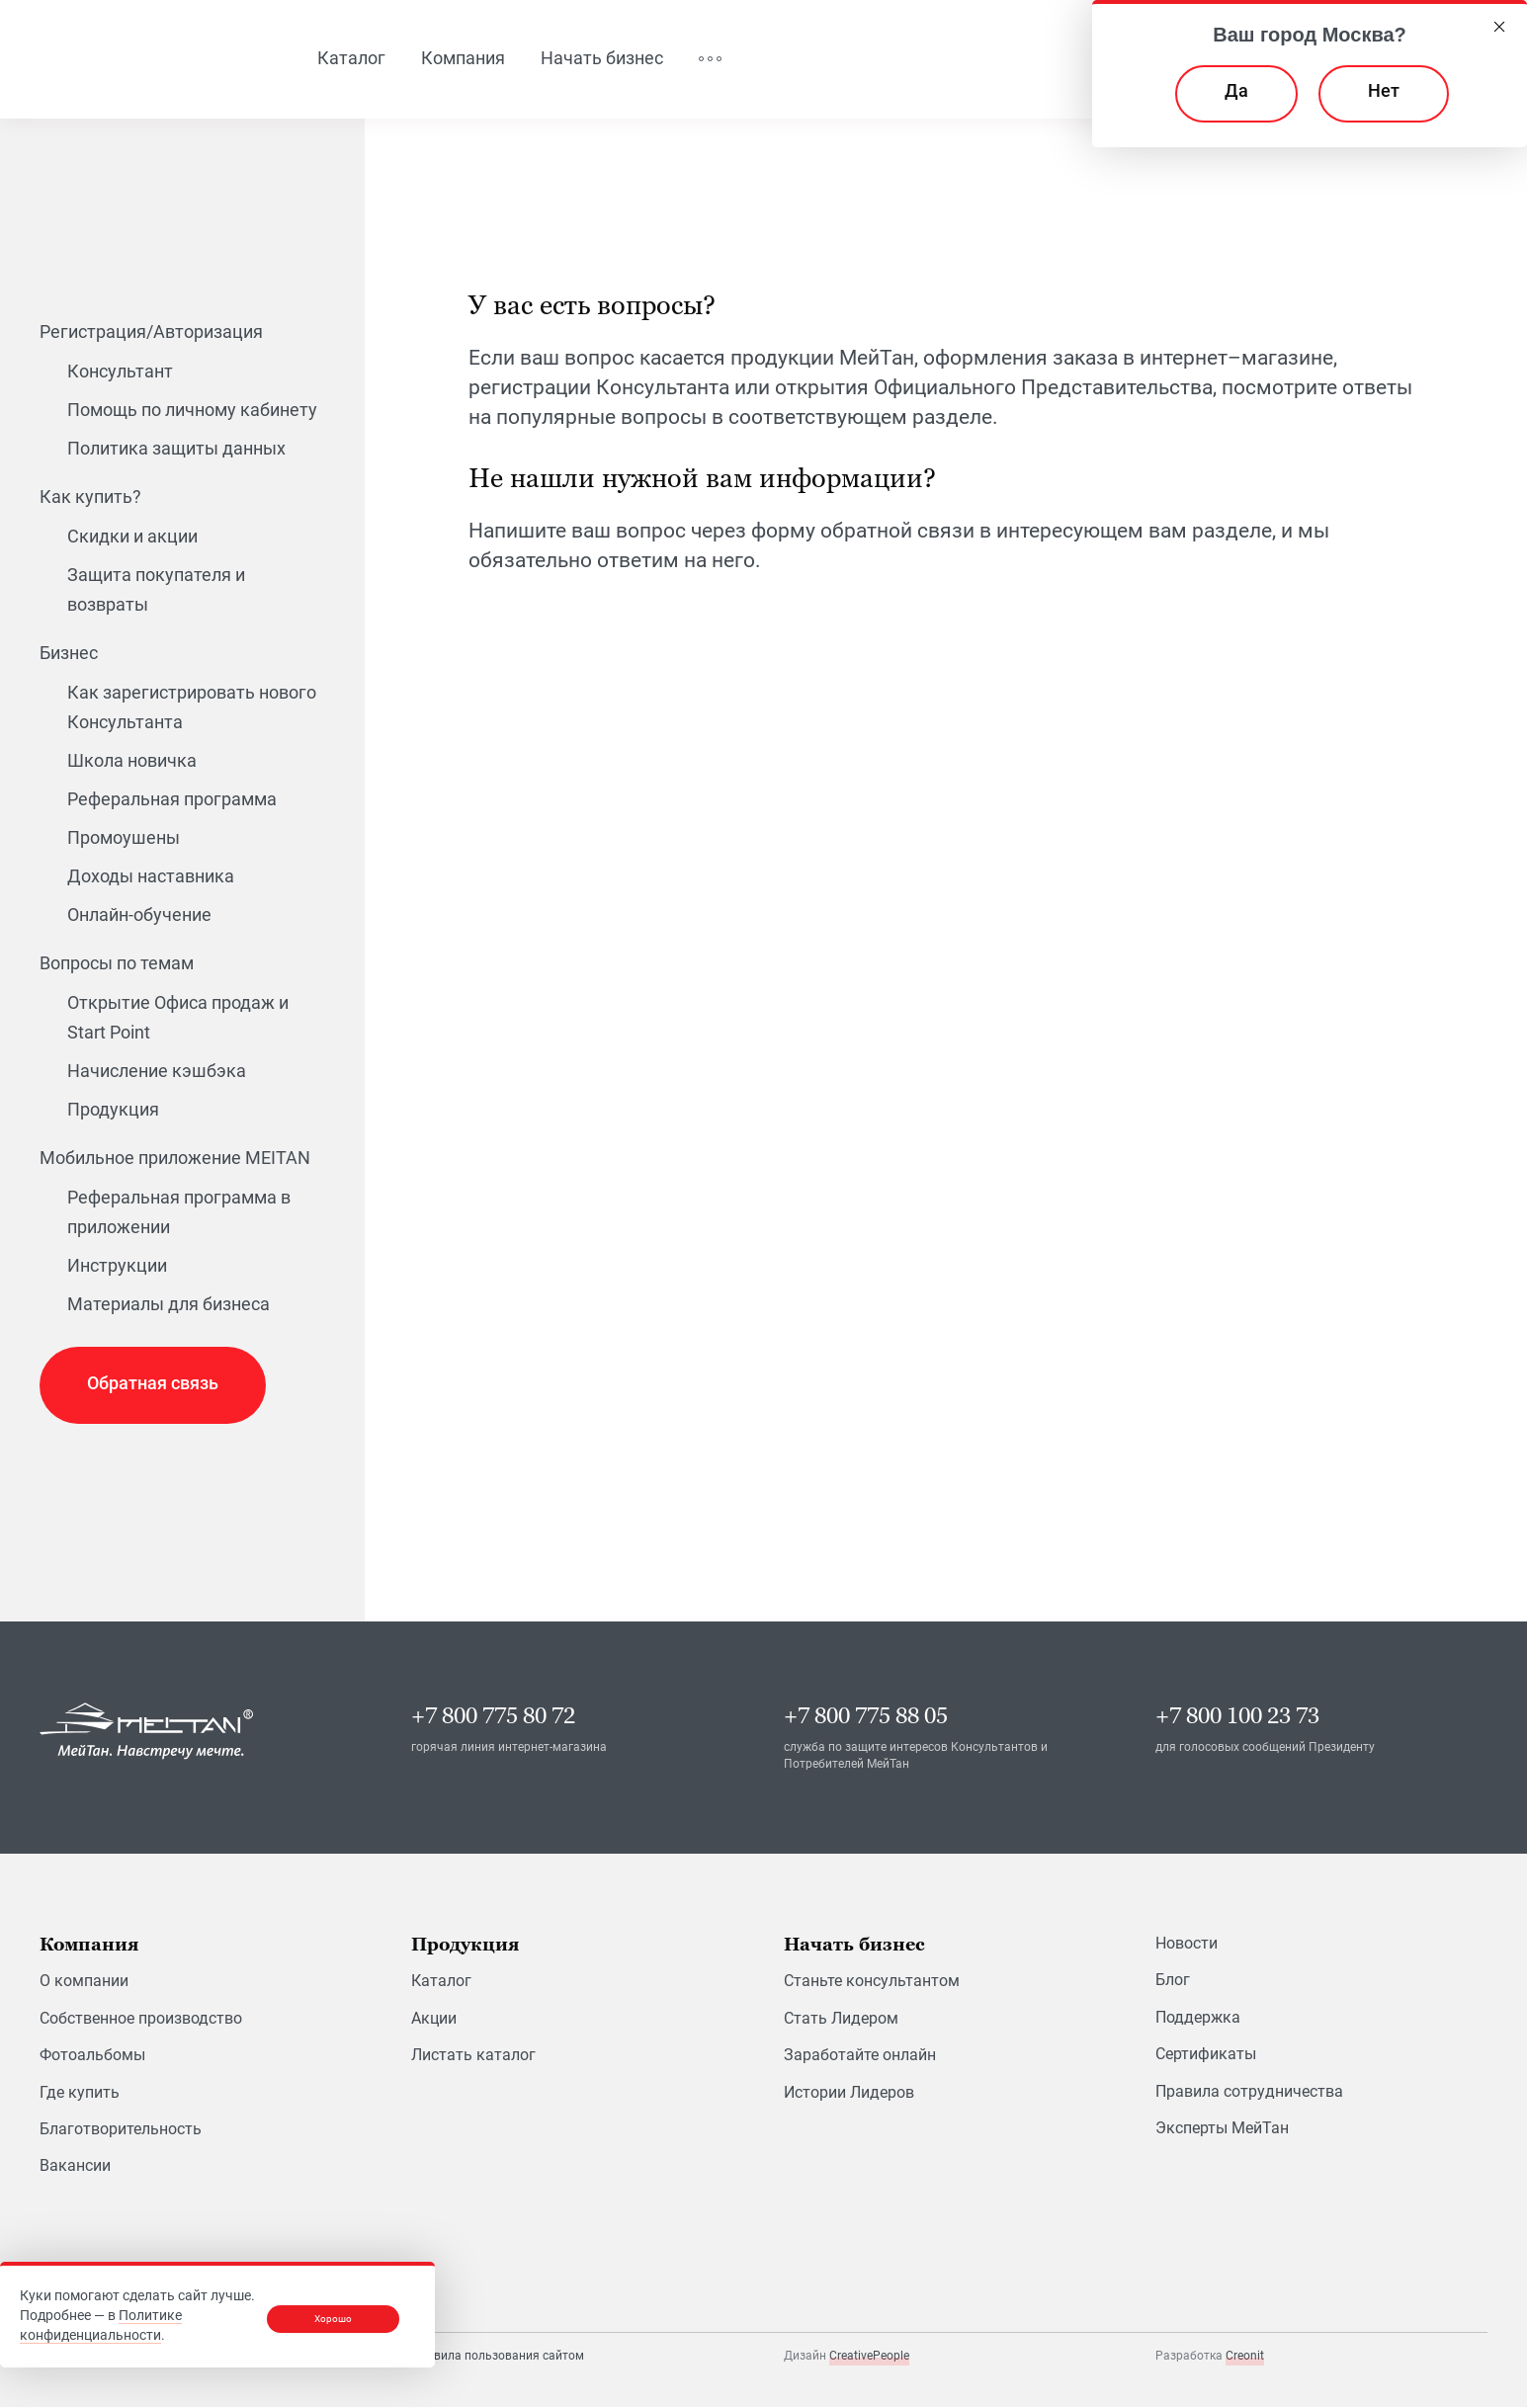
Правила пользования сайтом (497, 2357)
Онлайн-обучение (139, 915)
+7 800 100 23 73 (1237, 1717)
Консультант (120, 372)
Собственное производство (141, 2019)
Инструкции (117, 1266)
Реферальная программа (172, 799)
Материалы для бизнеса (168, 1304)
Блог (1172, 1981)
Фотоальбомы (92, 2056)
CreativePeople (869, 2358)
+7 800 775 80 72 (493, 1717)
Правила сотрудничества (1249, 2092)
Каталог (441, 1982)
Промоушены (123, 838)
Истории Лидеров (849, 2093)
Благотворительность (121, 2129)
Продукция (113, 1110)
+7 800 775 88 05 (866, 1717)
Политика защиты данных (176, 449)
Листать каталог (473, 2056)
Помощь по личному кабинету (192, 410)
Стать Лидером (841, 2019)
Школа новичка (132, 761)
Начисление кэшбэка (156, 1071)
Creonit (1245, 2358)
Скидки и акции (132, 537)
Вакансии (75, 2167)
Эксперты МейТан (1222, 2128)
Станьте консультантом (872, 1982)
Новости (1186, 1945)
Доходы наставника (150, 877)
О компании (84, 1982)
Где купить (80, 2093)
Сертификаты (1205, 2055)
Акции (434, 2019)
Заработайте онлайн (860, 2056)
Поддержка (1197, 2018)
